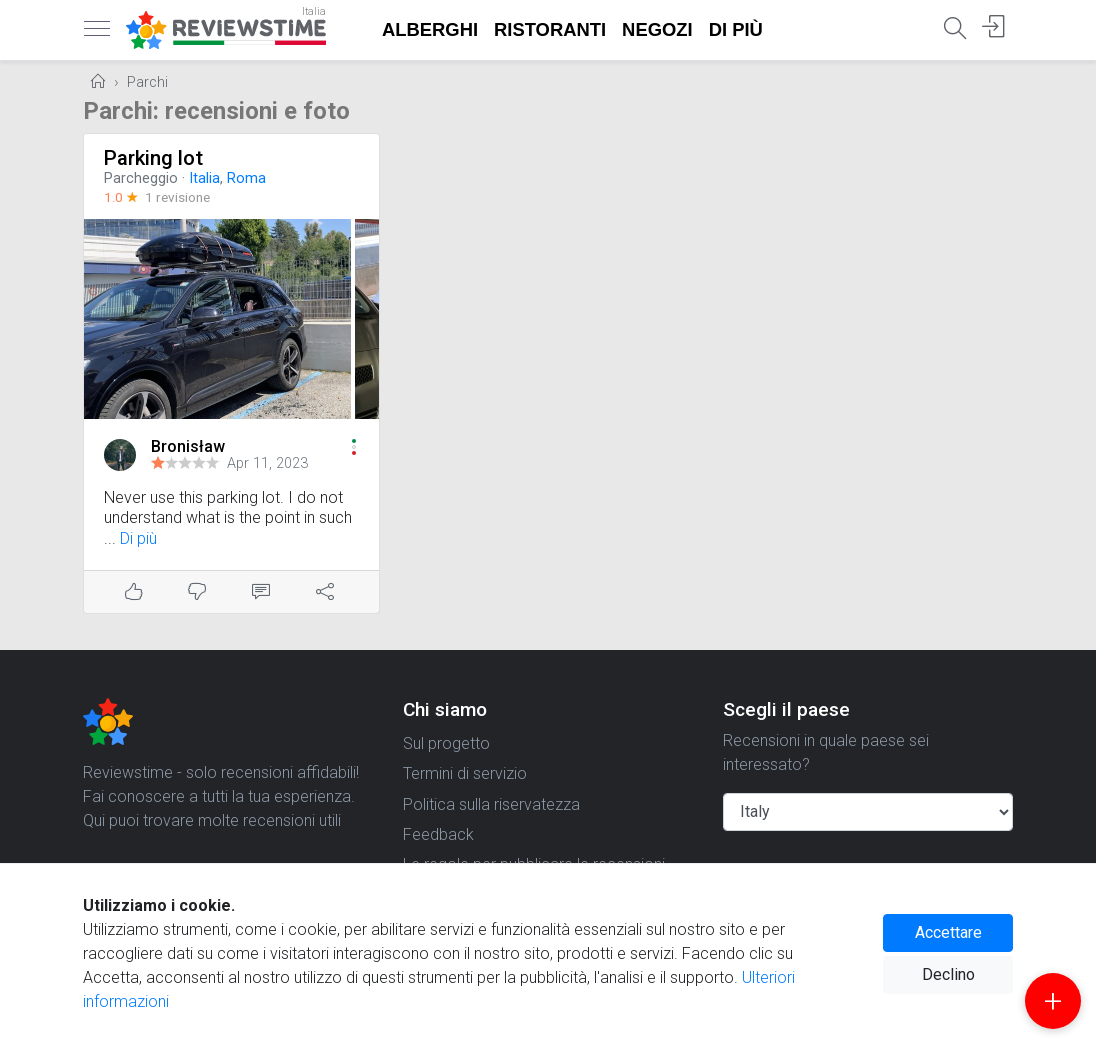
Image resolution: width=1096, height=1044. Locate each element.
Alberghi (430, 29)
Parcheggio (141, 178)
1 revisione (177, 197)
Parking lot (153, 158)
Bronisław (188, 446)
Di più (736, 29)
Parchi (147, 82)
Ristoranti (550, 29)
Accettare (948, 932)
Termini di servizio (465, 773)
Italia (204, 178)
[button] (354, 446)
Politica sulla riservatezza (491, 804)
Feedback (438, 834)
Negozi (657, 29)
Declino (948, 974)
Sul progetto (446, 743)
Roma (246, 178)
